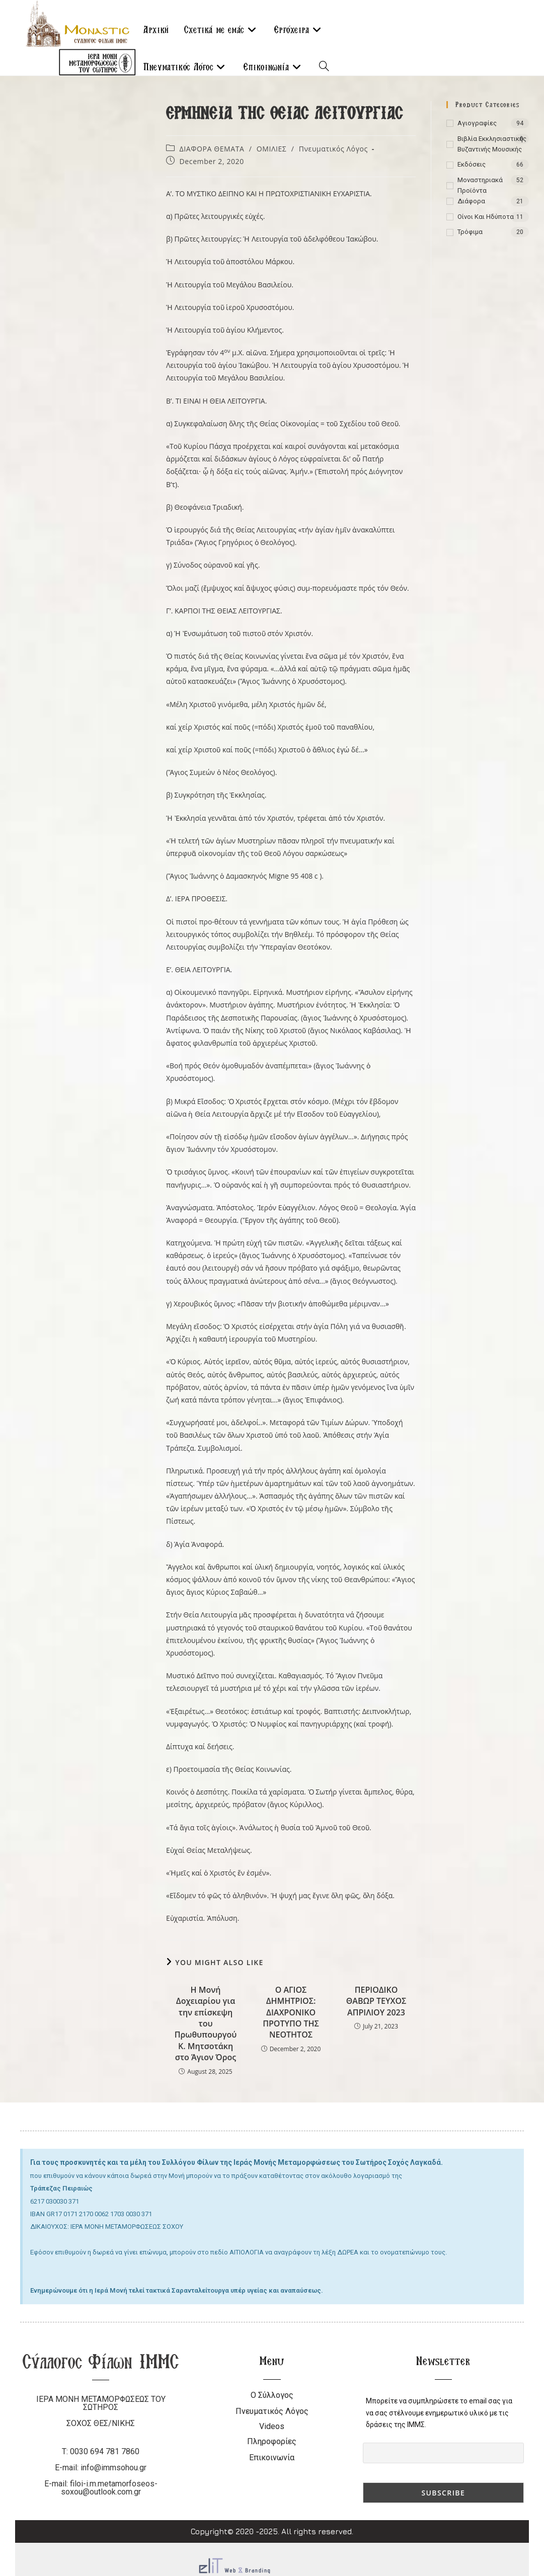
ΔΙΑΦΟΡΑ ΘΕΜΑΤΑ (212, 148)
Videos (271, 2426)
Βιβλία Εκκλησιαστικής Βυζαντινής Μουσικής (491, 144)
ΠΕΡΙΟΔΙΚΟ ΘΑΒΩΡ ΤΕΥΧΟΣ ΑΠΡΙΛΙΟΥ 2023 (376, 2001)
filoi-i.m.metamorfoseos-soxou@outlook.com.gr (109, 2487)
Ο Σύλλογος (272, 2395)
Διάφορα (471, 201)
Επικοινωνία (271, 2457)
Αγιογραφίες (477, 123)
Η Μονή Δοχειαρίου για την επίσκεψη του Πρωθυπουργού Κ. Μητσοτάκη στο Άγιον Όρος (206, 2023)
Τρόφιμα (470, 232)
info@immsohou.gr (113, 2467)
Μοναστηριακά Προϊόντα (480, 185)
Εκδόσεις (471, 164)
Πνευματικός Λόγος (333, 148)
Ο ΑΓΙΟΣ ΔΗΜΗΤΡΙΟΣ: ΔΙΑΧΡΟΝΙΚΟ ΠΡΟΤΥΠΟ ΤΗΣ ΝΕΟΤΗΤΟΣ (291, 2012)
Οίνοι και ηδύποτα (485, 216)
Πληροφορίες (271, 2441)
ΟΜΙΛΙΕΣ (272, 148)
